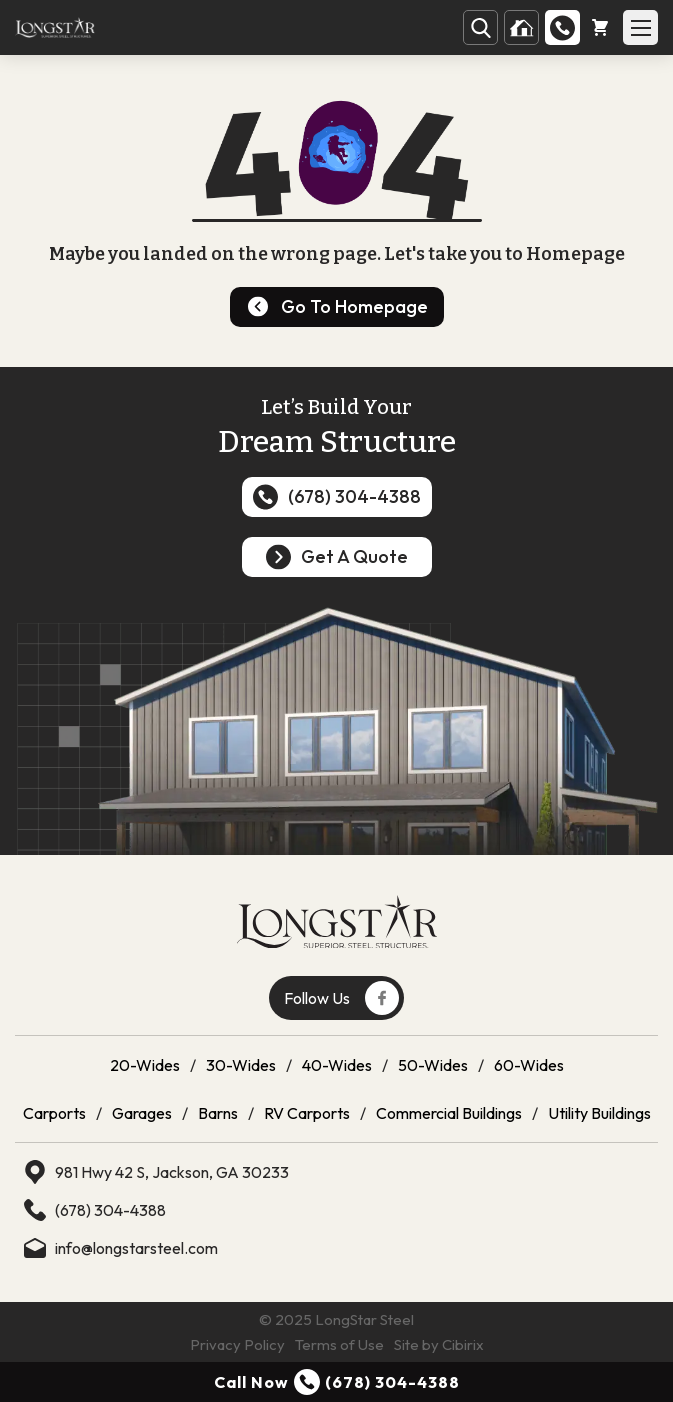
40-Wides (337, 1065)
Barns (218, 1113)
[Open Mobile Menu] (640, 27)
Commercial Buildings (449, 1113)
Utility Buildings (599, 1113)
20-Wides (145, 1065)
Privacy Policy (237, 1344)
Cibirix (463, 1344)
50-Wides (433, 1065)
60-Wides (529, 1065)
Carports (54, 1113)
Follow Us (341, 998)
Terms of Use (339, 1344)
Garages (142, 1113)
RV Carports (307, 1113)
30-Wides (241, 1065)
